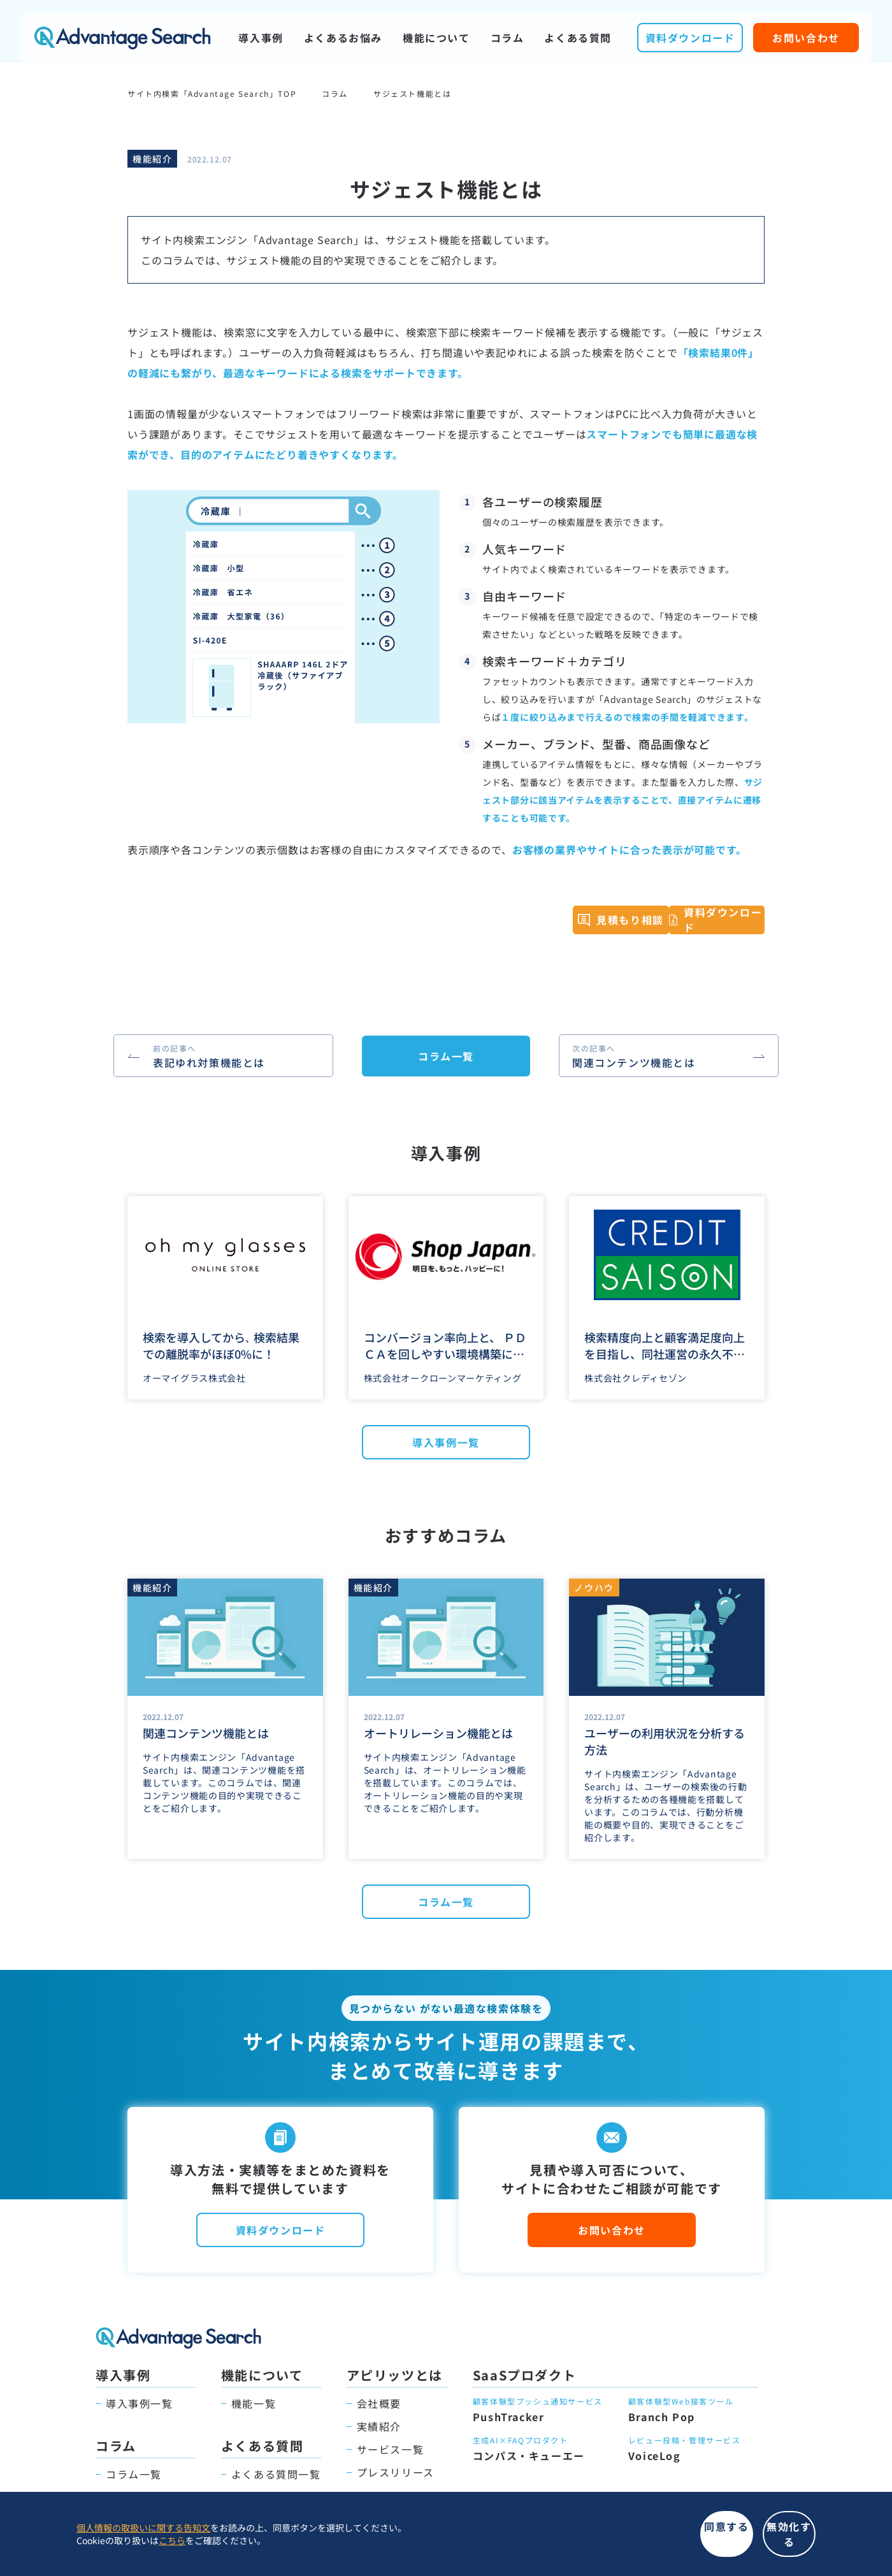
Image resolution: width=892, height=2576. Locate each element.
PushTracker (509, 2416)
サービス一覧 (390, 2449)
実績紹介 (379, 2426)
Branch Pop (661, 2416)
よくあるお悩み (343, 37)
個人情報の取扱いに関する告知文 (143, 2534)
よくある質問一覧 (276, 2474)
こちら (172, 2547)
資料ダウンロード (690, 37)
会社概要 (379, 2403)
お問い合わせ (806, 37)
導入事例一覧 (446, 1442)
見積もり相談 (603, 924)
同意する (573, 2541)
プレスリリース (396, 2472)
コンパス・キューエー (529, 2455)
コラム (507, 37)
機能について (436, 37)
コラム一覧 (446, 1056)
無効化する (739, 2541)
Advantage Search (122, 37)
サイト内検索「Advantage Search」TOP (211, 93)
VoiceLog (654, 2455)
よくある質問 (578, 37)
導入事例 (260, 37)
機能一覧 (253, 2403)
